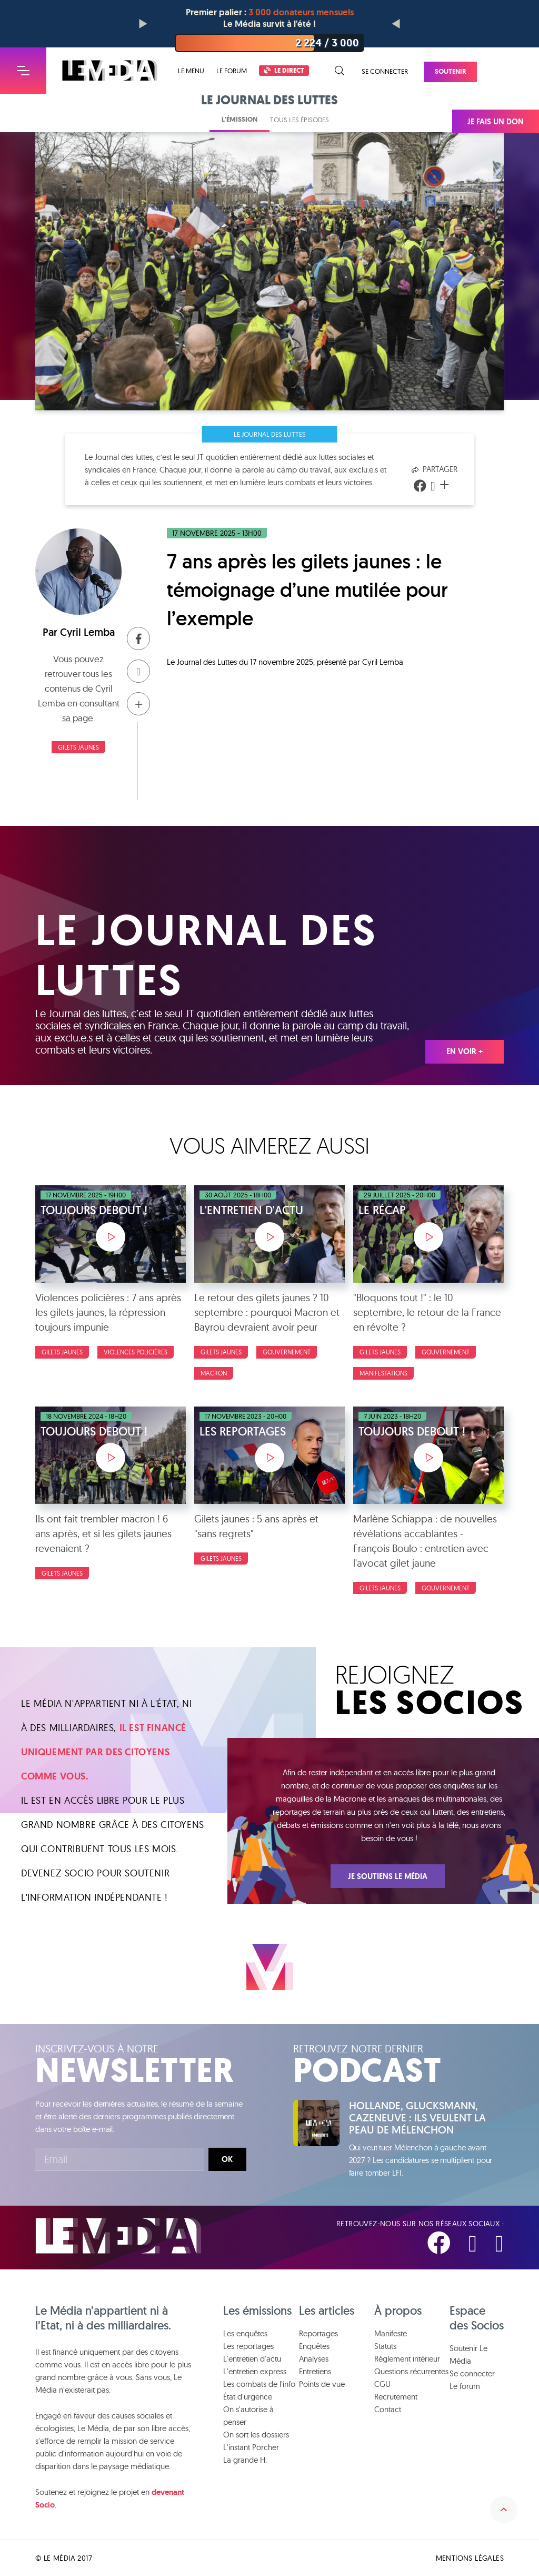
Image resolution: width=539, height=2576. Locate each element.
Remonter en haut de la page (503, 2509)
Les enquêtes (245, 2333)
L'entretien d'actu (252, 2359)
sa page (77, 717)
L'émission (239, 119)
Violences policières (135, 1352)
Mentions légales (470, 2558)
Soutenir (450, 71)
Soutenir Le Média (468, 2354)
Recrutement (395, 2397)
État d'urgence (247, 2397)
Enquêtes (314, 2346)
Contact (387, 2409)
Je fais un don (495, 121)
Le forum (231, 70)
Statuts (385, 2346)
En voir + (464, 1051)
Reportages (318, 2333)
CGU (382, 2384)
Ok (227, 2159)
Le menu (191, 71)
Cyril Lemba (87, 632)
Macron (214, 1373)
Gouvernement (287, 1352)
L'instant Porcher (251, 2447)
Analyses (313, 2359)
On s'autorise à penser (248, 2415)
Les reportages (248, 2346)
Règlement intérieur (407, 2359)
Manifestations (383, 1373)
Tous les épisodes (299, 119)
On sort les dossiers (256, 2435)
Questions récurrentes (411, 2371)
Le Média (118, 2236)
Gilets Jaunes (78, 747)
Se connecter (385, 71)
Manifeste (390, 2333)
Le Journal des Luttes (270, 434)
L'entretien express (254, 2371)
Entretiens (315, 2371)
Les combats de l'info (259, 2384)
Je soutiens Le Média (387, 1876)
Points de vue (322, 2384)
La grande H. (245, 2460)
